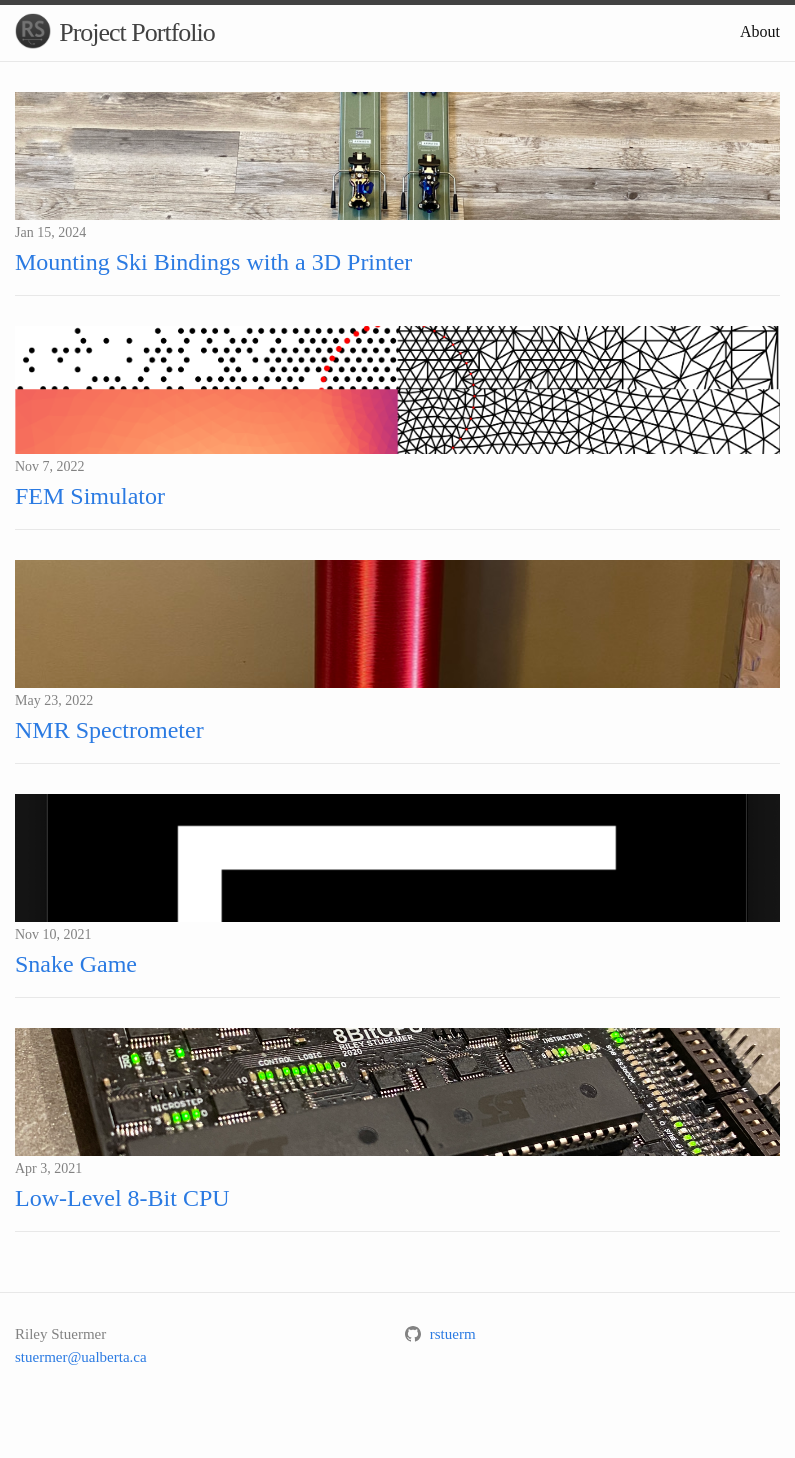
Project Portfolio (137, 32)
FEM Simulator (90, 496)
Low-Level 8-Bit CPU (122, 1198)
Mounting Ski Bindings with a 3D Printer (213, 262)
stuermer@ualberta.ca (81, 1357)
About (760, 31)
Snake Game (76, 964)
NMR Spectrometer (109, 730)
